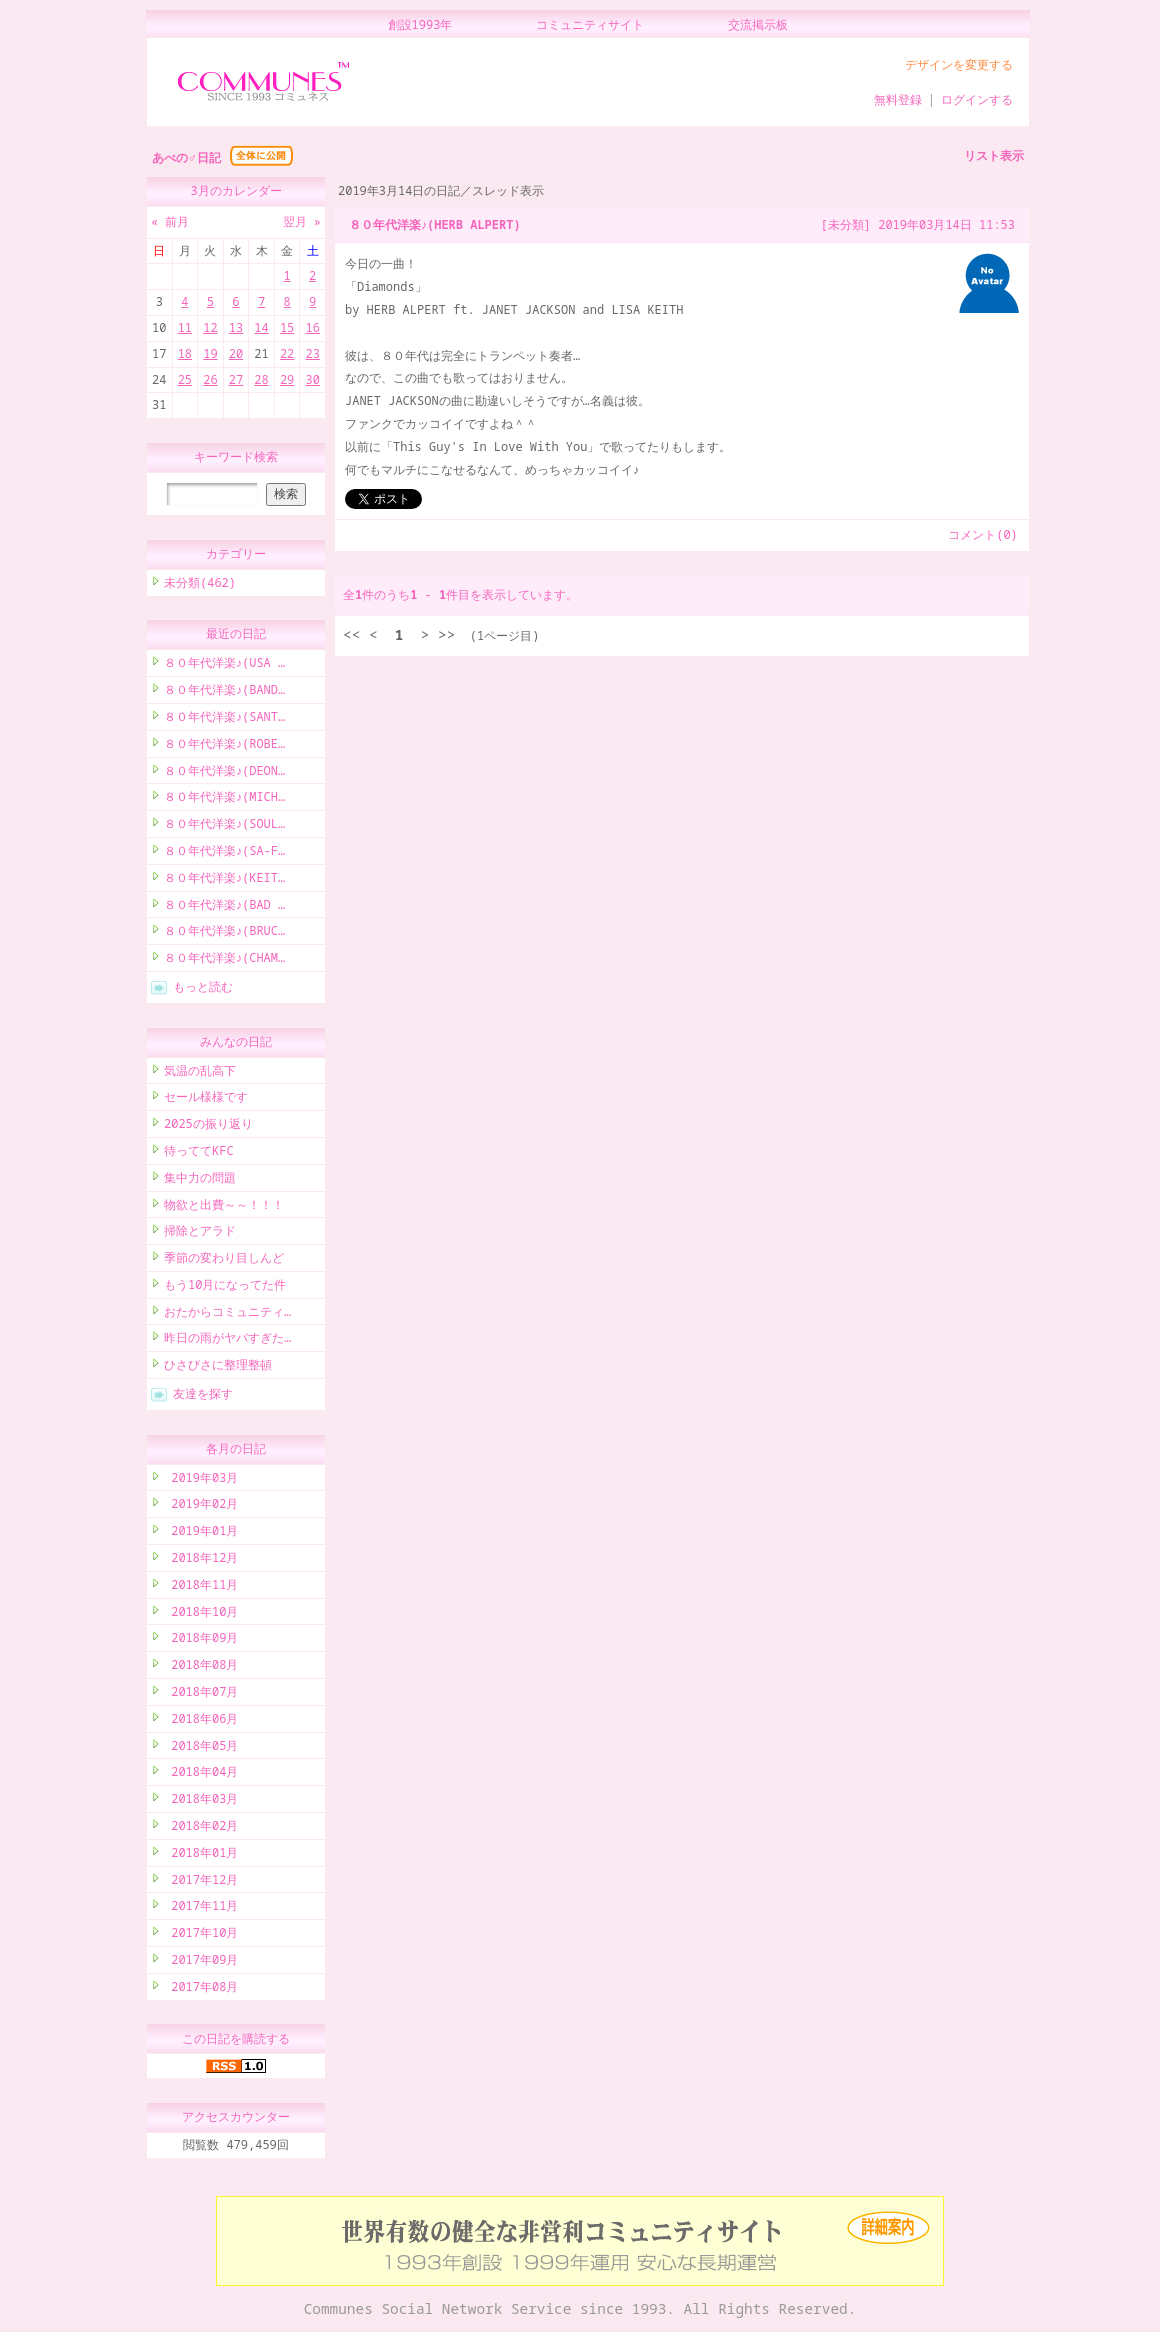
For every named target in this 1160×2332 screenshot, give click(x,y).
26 (210, 379)
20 (236, 353)
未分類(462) (200, 585)
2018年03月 (201, 1801)
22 (287, 353)
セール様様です (206, 1099)
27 (236, 379)
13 (236, 327)
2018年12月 (201, 1560)
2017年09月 (201, 1962)
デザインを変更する (959, 64)
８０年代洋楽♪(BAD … (224, 907)
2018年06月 (201, 1721)
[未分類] (846, 224)
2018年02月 (201, 1828)
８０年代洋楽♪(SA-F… (224, 853)
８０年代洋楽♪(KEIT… (224, 880)
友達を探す (203, 1396)
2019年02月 (201, 1506)
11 (185, 327)
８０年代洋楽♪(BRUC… (224, 933)
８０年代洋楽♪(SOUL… (224, 826)
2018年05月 (201, 1748)
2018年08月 (201, 1667)
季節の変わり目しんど (224, 1260)
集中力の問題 (200, 1180)
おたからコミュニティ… (227, 1314)
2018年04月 (201, 1774)
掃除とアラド (200, 1233)
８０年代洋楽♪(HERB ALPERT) (435, 224)
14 (261, 327)
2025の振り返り (208, 1126)
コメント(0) (983, 534)
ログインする (977, 99)
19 (210, 353)
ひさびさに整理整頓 (218, 1367)
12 (210, 327)
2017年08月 (201, 1989)
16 (312, 327)
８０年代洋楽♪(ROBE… (224, 746)
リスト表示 (994, 155)
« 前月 (170, 221)
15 (287, 327)
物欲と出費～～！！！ (224, 1207)
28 (261, 379)
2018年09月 (201, 1640)
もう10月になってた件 (225, 1287)
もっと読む (203, 989)
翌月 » (302, 221)
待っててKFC (199, 1153)
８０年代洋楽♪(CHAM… (224, 960)
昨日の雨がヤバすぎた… (227, 1340)
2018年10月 (201, 1614)
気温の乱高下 (200, 1073)
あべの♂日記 (186, 157)
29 (287, 379)
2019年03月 (201, 1480)
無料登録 (898, 99)
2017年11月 (201, 1908)
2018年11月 (201, 1587)
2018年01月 (201, 1855)
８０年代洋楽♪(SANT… (224, 719)
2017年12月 (201, 1882)
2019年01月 (201, 1533)
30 (312, 379)
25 (185, 379)
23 (312, 353)
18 (185, 353)
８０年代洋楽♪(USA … (224, 665)
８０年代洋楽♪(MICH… (224, 799)
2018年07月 (201, 1694)
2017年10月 (201, 1935)
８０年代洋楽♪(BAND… (224, 692)
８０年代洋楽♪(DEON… (224, 773)
